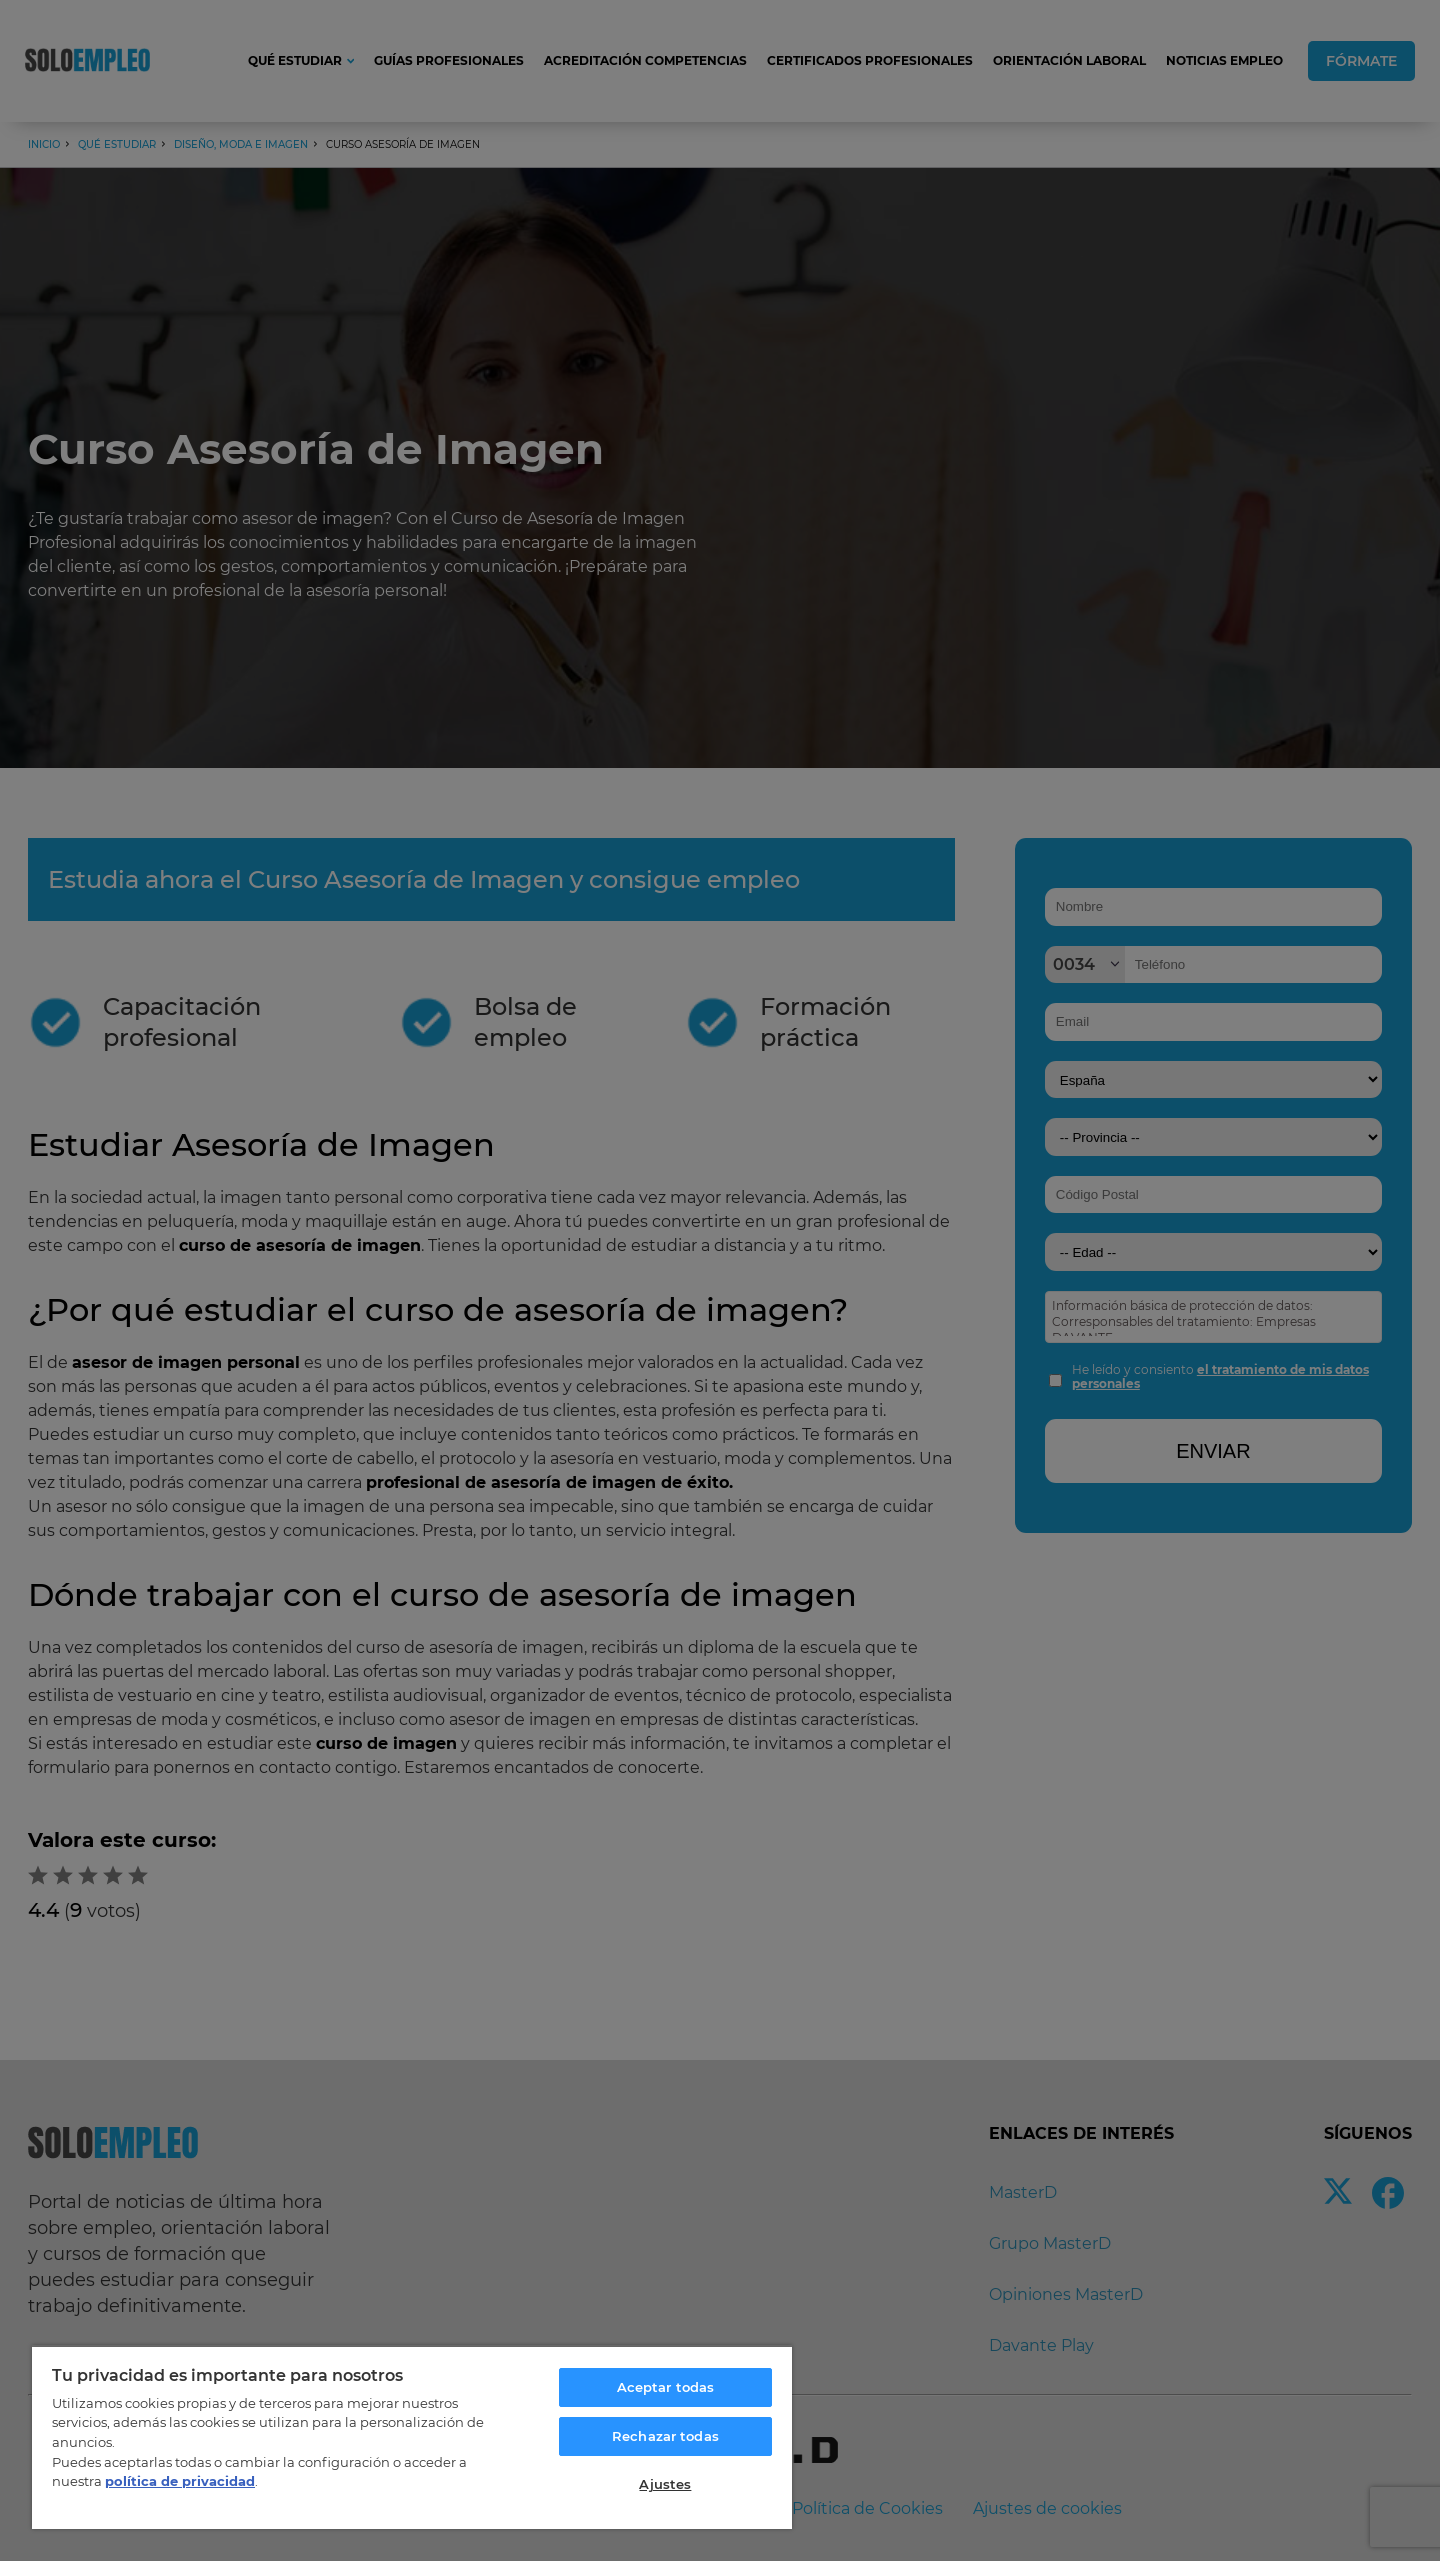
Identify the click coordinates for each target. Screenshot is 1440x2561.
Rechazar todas (665, 2436)
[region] (412, 2437)
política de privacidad (180, 2481)
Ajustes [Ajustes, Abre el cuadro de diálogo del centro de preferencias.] (665, 2484)
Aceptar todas (666, 2387)
